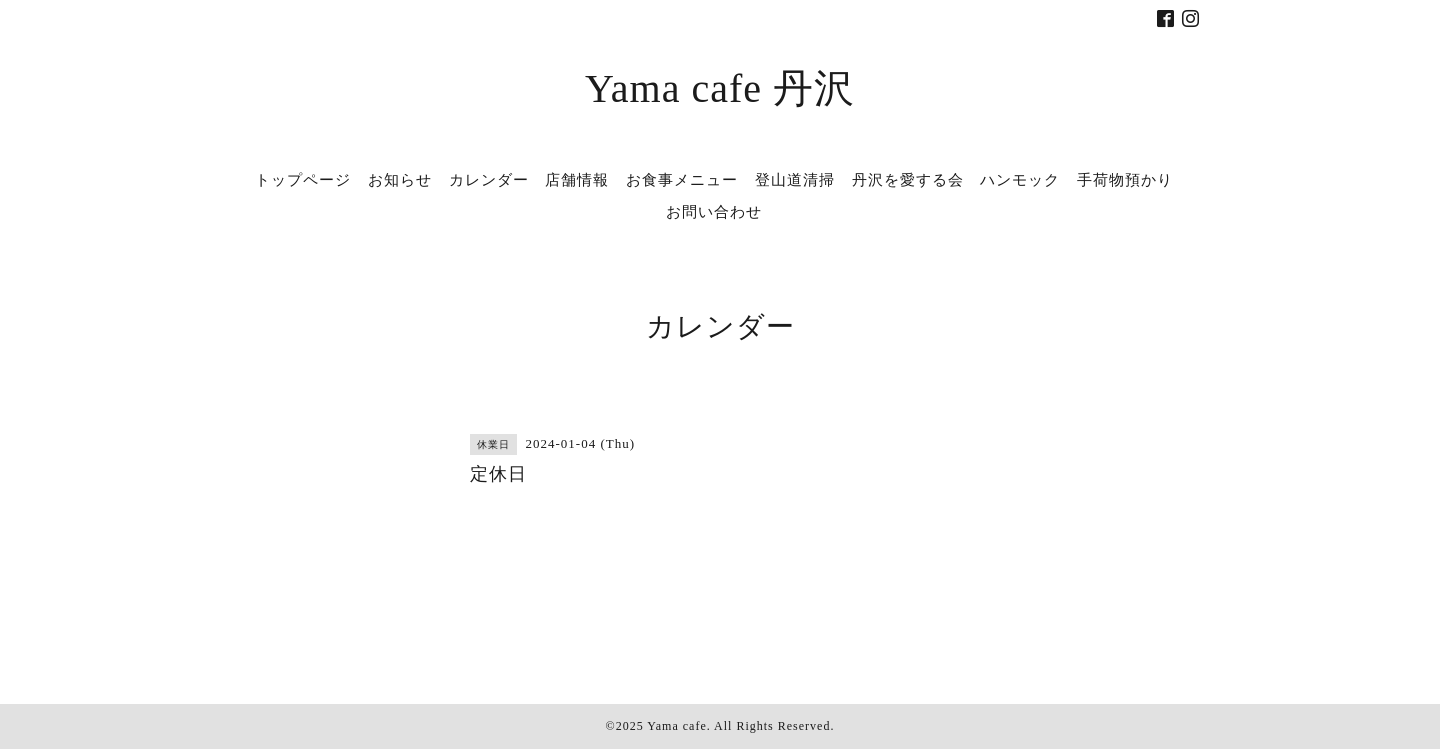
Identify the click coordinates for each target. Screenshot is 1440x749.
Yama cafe (676, 726)
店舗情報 (577, 180)
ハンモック (1020, 180)
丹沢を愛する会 (908, 180)
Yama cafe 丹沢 (720, 88)
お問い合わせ (714, 212)
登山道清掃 (795, 180)
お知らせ (400, 180)
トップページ (303, 180)
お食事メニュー (682, 180)
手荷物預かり (1125, 180)
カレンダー (489, 180)
